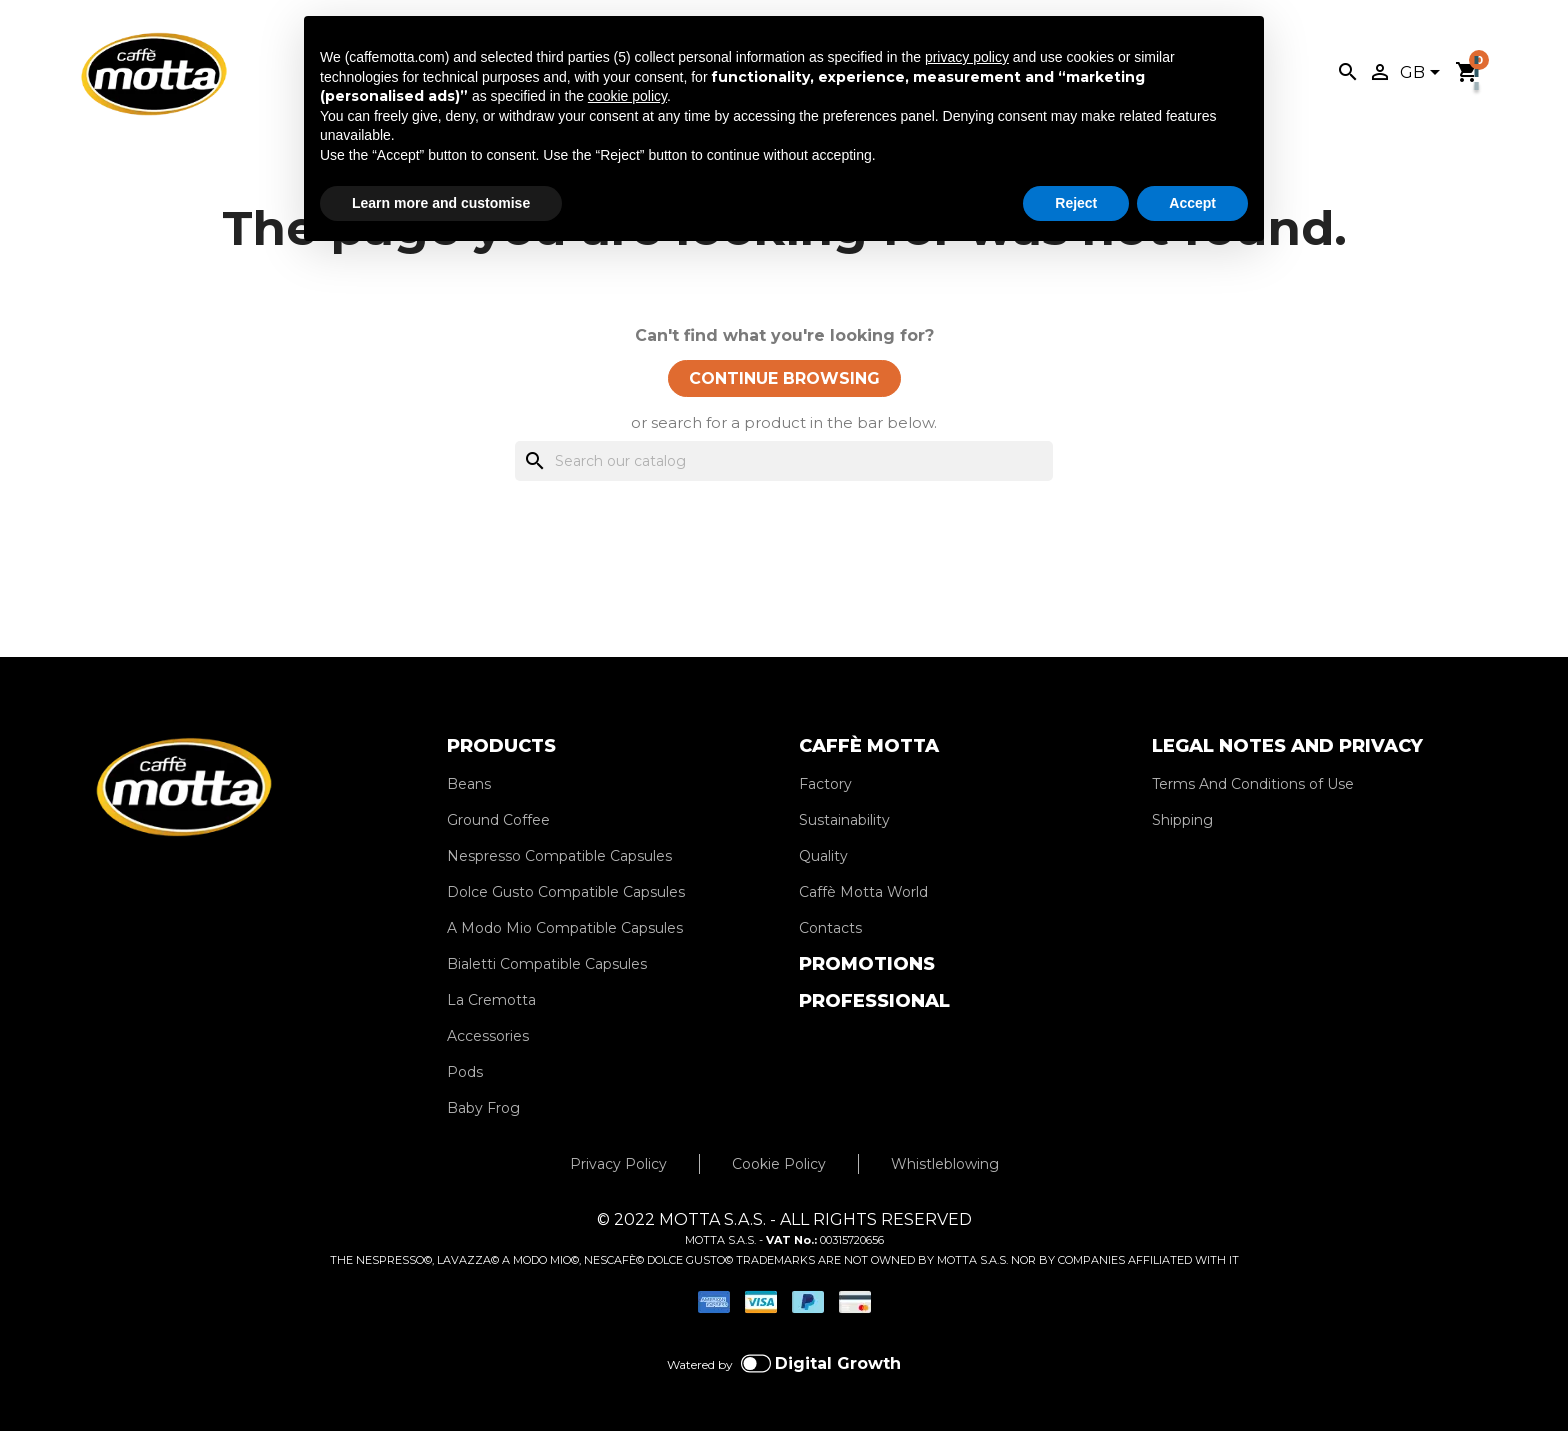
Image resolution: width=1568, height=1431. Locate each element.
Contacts (830, 928)
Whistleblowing (945, 1164)
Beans (469, 784)
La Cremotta (491, 1000)
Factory (825, 784)
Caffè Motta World (863, 892)
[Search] (784, 461)
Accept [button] (1192, 203)
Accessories (488, 1036)
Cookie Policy (779, 1164)
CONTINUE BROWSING (784, 378)
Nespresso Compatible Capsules (559, 856)
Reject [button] (1076, 203)
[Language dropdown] (1423, 74)
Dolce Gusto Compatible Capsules (566, 892)
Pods (465, 1072)
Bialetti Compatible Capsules (547, 964)
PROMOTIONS (867, 964)
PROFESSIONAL (874, 1001)
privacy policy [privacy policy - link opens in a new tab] (967, 57)
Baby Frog (483, 1108)
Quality (823, 856)
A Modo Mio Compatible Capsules (565, 928)
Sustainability (844, 820)
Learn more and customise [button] (441, 203)
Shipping (1182, 820)
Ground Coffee (498, 820)
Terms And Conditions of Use (1253, 784)
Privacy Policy (618, 1164)
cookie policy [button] (627, 96)
